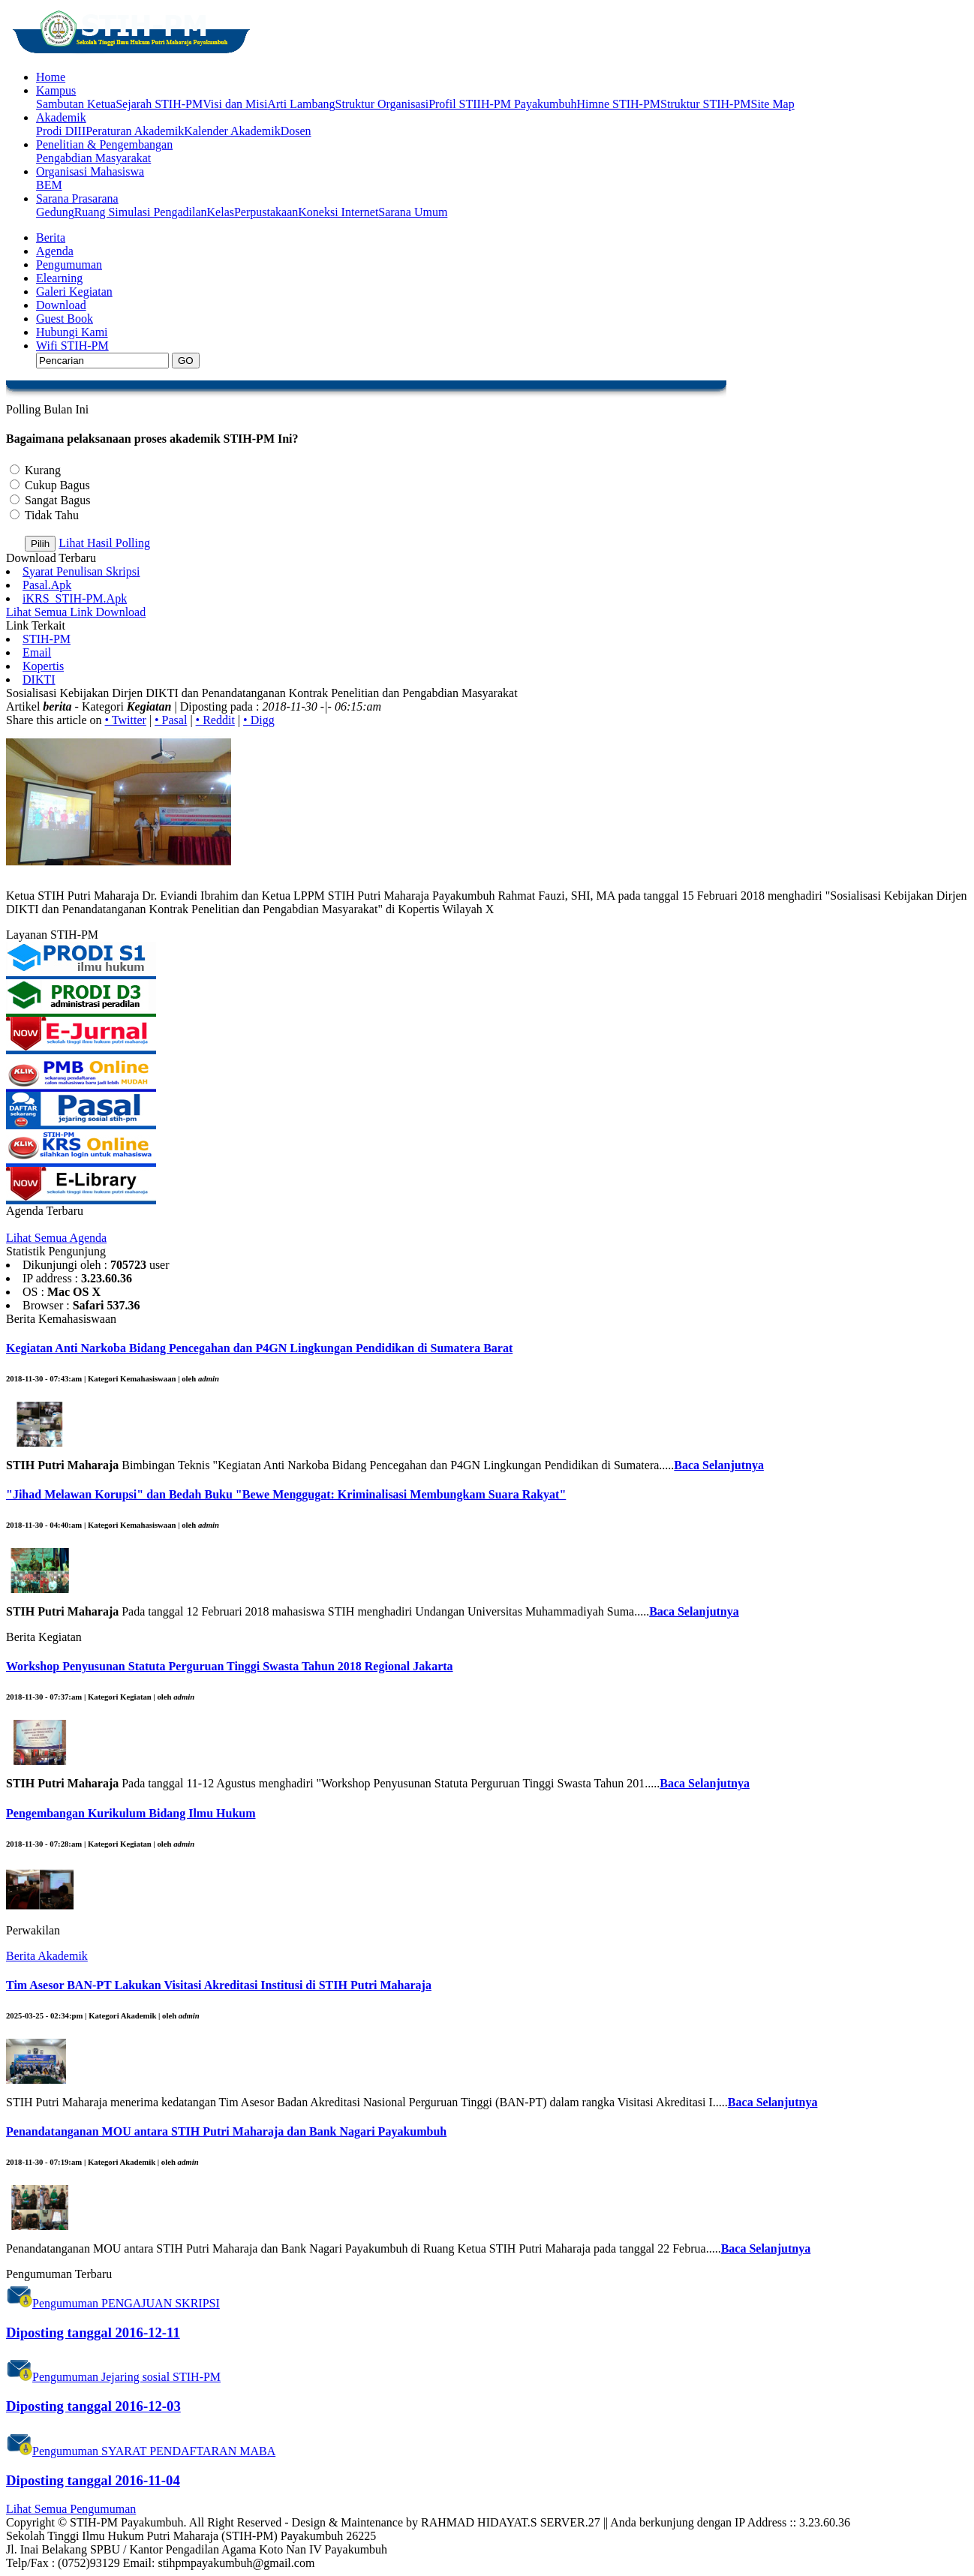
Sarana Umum (412, 212)
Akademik (61, 117)
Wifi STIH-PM (72, 345)
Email (37, 652)
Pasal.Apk (47, 585)
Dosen (296, 131)
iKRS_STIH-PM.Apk (75, 598)
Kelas (220, 212)
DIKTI (39, 679)
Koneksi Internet (338, 212)
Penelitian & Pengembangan (104, 144)
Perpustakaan (266, 212)
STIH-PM (47, 639)
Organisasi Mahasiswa (90, 171)
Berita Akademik (47, 1955)
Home (50, 77)
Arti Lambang (301, 104)
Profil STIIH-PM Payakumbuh (502, 104)
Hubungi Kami (72, 332)
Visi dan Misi (235, 104)
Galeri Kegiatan (74, 291)
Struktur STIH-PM (705, 104)
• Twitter (125, 720)
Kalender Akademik (232, 131)
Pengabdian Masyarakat (93, 158)
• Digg (259, 720)
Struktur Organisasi (382, 104)
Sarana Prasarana (77, 198)
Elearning (59, 278)
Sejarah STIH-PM (159, 104)
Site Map (772, 104)
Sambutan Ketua (76, 104)
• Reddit (215, 720)
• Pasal (171, 720)
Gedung (55, 212)
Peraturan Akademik (135, 131)
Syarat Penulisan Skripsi (81, 571)
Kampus (56, 90)
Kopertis (43, 666)
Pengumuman (69, 264)
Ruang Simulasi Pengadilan (140, 212)
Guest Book (64, 318)
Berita (50, 237)
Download (61, 305)
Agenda (55, 251)
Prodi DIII (61, 131)
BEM (49, 185)
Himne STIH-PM (618, 104)
